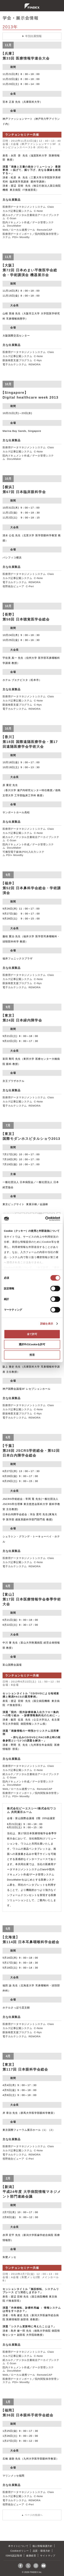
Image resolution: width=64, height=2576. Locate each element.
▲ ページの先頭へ (32, 2515)
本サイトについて (18, 2546)
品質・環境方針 (42, 2550)
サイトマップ (47, 2555)
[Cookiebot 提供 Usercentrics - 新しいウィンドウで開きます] (45, 1218)
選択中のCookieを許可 (32, 1344)
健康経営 (31, 2555)
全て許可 (32, 1333)
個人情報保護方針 (42, 2546)
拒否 (32, 1354)
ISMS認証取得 (14, 2555)
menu (5, 5)
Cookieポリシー (19, 2550)
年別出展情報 (33, 36)
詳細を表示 (46, 1323)
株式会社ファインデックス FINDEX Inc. (32, 6)
